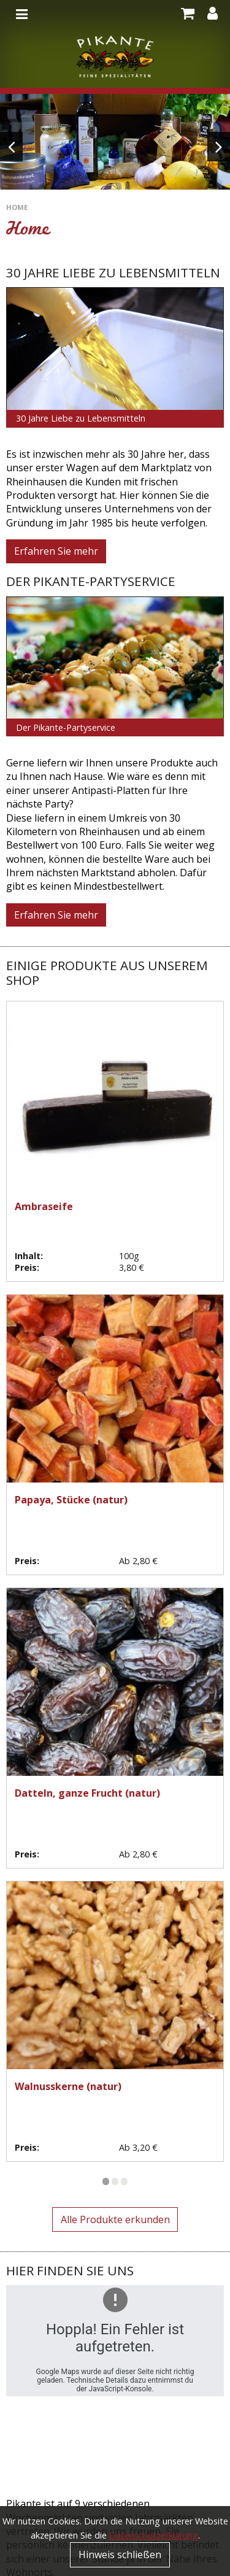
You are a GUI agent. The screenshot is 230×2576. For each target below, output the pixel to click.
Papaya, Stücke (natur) (71, 1499)
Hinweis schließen (120, 2554)
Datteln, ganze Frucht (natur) (87, 1793)
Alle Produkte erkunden (115, 2219)
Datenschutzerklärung (153, 2535)
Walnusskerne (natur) (68, 2086)
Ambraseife (44, 1206)
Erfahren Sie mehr (56, 551)
